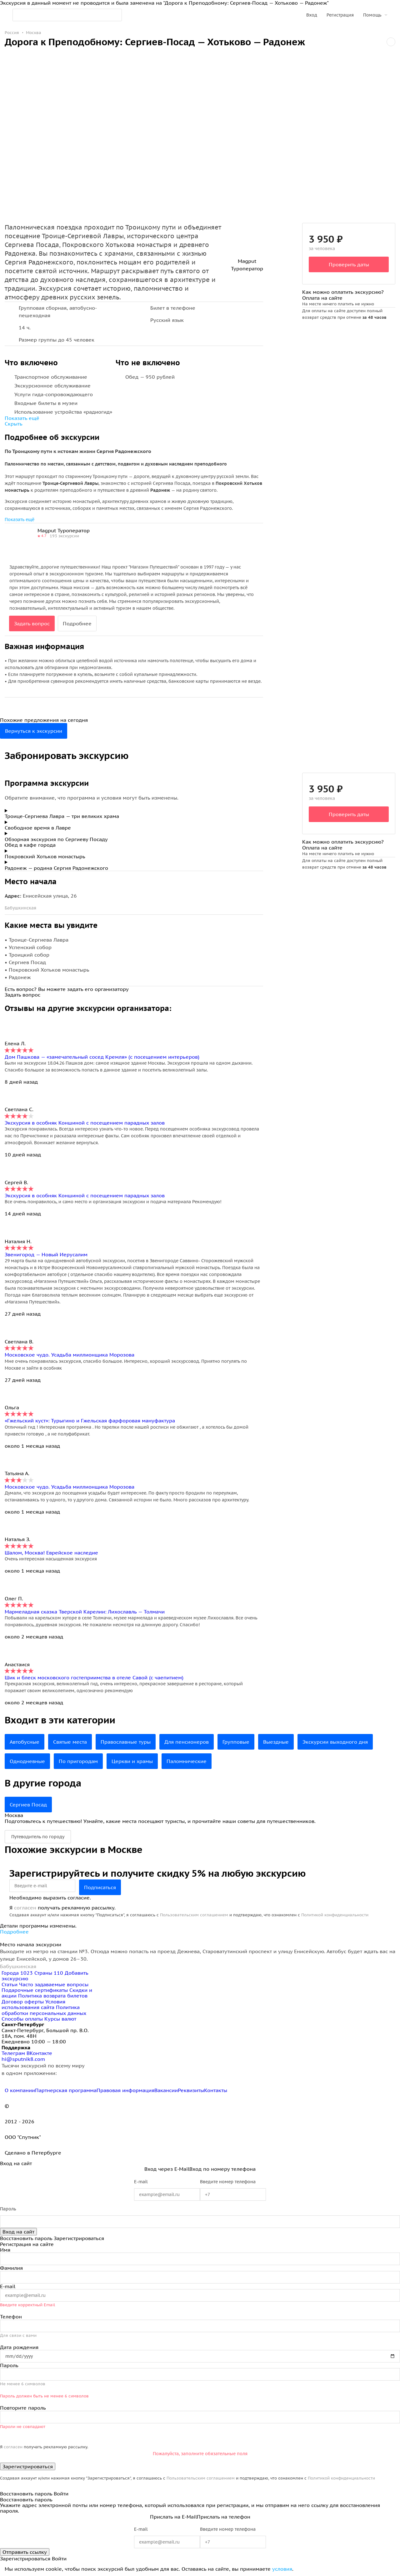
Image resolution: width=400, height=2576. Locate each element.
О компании (20, 2090)
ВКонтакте (39, 2053)
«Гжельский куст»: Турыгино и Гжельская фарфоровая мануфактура (90, 1420)
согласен (25, 1907)
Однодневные (27, 1761)
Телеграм (14, 2053)
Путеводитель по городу (37, 1837)
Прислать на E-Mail (173, 2516)
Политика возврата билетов (53, 1995)
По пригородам (78, 1761)
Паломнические (187, 1761)
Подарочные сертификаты (35, 1990)
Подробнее (77, 623)
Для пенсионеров (186, 1742)
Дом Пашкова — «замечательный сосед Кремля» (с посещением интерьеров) (102, 1057)
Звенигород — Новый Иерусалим (46, 1254)
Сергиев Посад (28, 1804)
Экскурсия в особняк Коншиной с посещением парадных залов (85, 1123)
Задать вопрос (32, 623)
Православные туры (126, 1742)
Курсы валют (60, 2019)
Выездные (276, 1742)
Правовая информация (125, 2090)
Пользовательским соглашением (194, 1915)
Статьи (10, 1984)
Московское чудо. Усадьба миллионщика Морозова (69, 1355)
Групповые (235, 1742)
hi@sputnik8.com (23, 2059)
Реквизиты (191, 2090)
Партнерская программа (66, 2090)
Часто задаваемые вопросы (53, 1984)
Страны (49, 1973)
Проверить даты (349, 264)
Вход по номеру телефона (222, 2169)
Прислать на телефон (223, 2516)
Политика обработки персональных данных (44, 2010)
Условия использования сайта (33, 2004)
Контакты (215, 2090)
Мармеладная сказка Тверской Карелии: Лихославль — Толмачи (85, 1611)
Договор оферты (23, 2001)
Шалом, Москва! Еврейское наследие (51, 1552)
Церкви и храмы (132, 1761)
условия (282, 2569)
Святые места (70, 1742)
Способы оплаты (22, 2019)
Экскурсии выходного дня (335, 1742)
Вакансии (166, 2090)
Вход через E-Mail (166, 2169)
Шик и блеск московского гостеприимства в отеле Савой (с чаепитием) (94, 1677)
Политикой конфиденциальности (334, 1915)
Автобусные (24, 1742)
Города (18, 1973)
